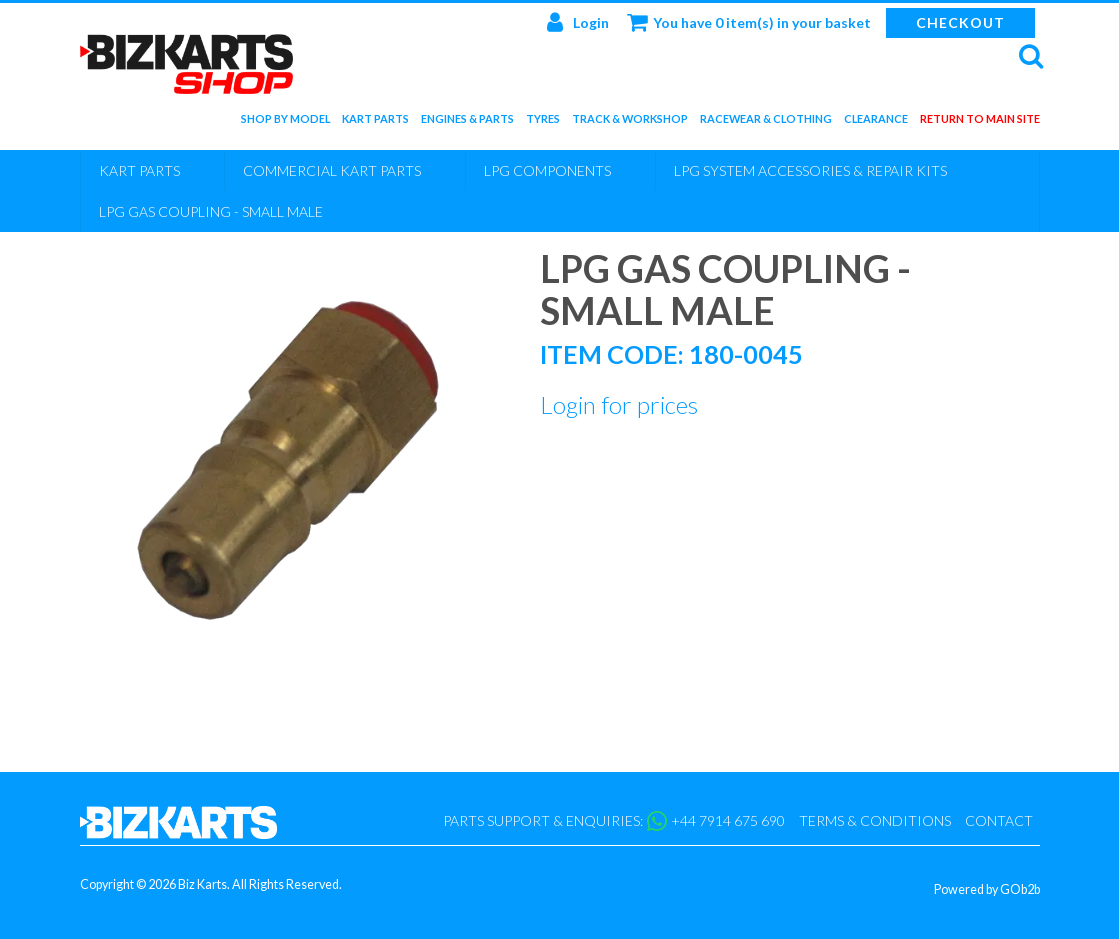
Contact (999, 820)
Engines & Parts (467, 122)
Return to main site (980, 122)
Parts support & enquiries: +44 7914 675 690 (614, 821)
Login (578, 22)
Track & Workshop (630, 122)
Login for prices (619, 404)
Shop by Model (285, 122)
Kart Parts (375, 122)
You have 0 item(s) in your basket (749, 22)
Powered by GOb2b (987, 889)
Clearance (876, 122)
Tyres (543, 122)
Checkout (960, 22)
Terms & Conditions (875, 820)
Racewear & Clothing (766, 122)
